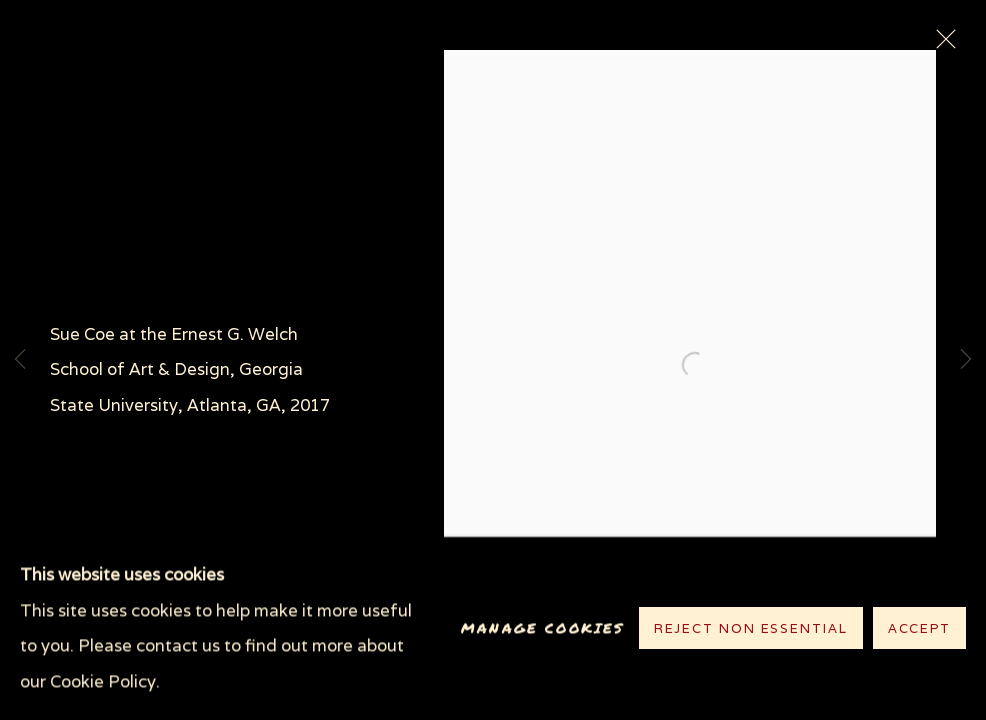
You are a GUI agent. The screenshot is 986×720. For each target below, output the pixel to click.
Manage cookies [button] (542, 628)
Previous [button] (20, 360)
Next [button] (966, 360)
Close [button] (941, 45)
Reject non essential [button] (751, 629)
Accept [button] (919, 629)
